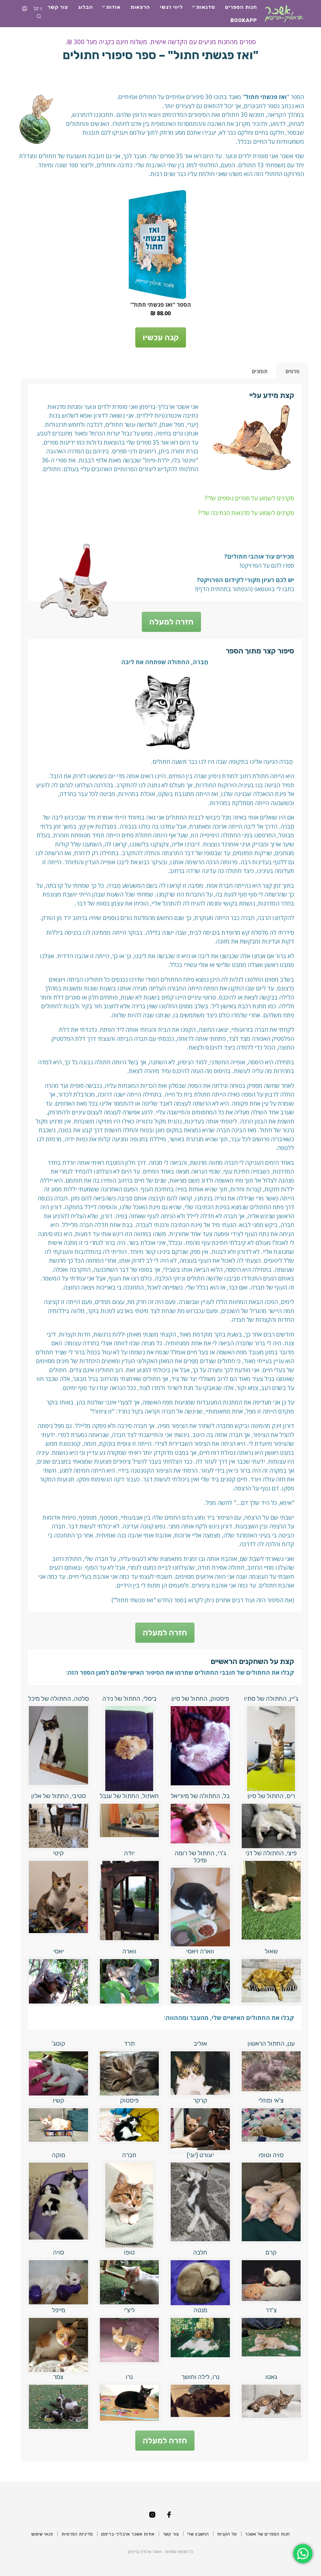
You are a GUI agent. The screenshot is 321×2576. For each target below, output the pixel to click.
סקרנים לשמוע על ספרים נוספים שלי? (249, 498)
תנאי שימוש (42, 2534)
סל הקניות (227, 2534)
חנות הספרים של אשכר (267, 2534)
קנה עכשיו (161, 337)
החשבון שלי (198, 2534)
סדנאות (205, 7)
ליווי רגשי (171, 7)
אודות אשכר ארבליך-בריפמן (128, 2534)
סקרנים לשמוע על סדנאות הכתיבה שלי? (246, 513)
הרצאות (140, 7)
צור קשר (58, 7)
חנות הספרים (241, 7)
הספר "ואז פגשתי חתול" (160, 304)
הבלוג (85, 7)
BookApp (243, 20)
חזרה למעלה (171, 622)
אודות (113, 7)
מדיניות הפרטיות (77, 2534)
